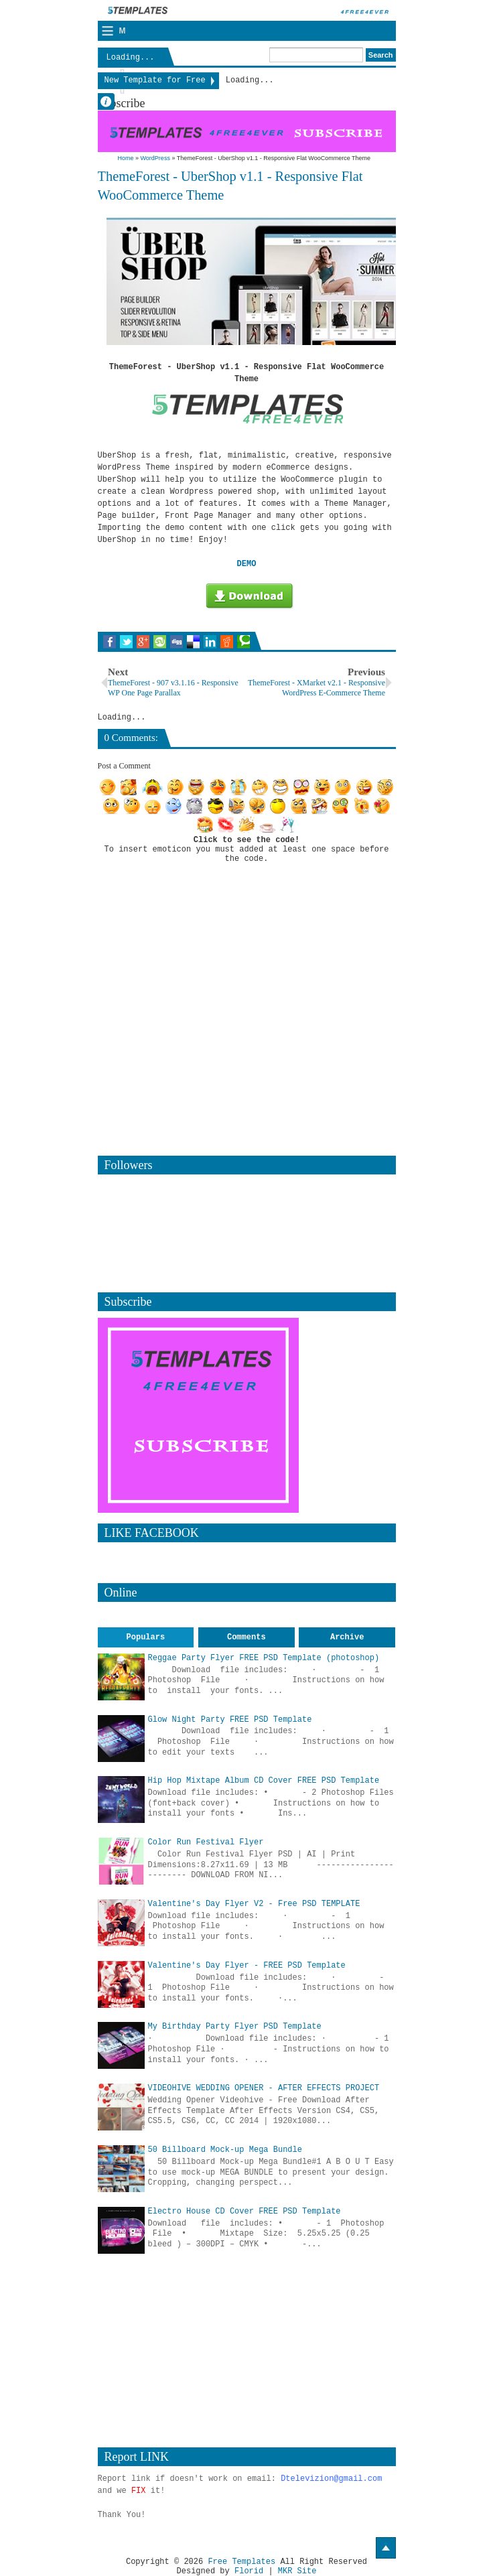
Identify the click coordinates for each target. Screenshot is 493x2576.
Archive (347, 1637)
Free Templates (241, 2562)
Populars (146, 1637)
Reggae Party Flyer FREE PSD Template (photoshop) (264, 1658)
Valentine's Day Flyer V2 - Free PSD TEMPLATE (254, 1904)
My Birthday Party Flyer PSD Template (235, 2026)
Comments (246, 1637)
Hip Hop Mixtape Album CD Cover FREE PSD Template (264, 1780)
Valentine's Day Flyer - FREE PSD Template (247, 1965)
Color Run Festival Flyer (206, 1842)
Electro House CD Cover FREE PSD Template (244, 2211)
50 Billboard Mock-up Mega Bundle (225, 2150)
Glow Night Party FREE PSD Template (230, 1719)
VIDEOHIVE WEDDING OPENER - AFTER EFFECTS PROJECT (264, 2088)
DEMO (247, 564)
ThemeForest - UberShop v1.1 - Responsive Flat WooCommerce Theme (230, 186)
